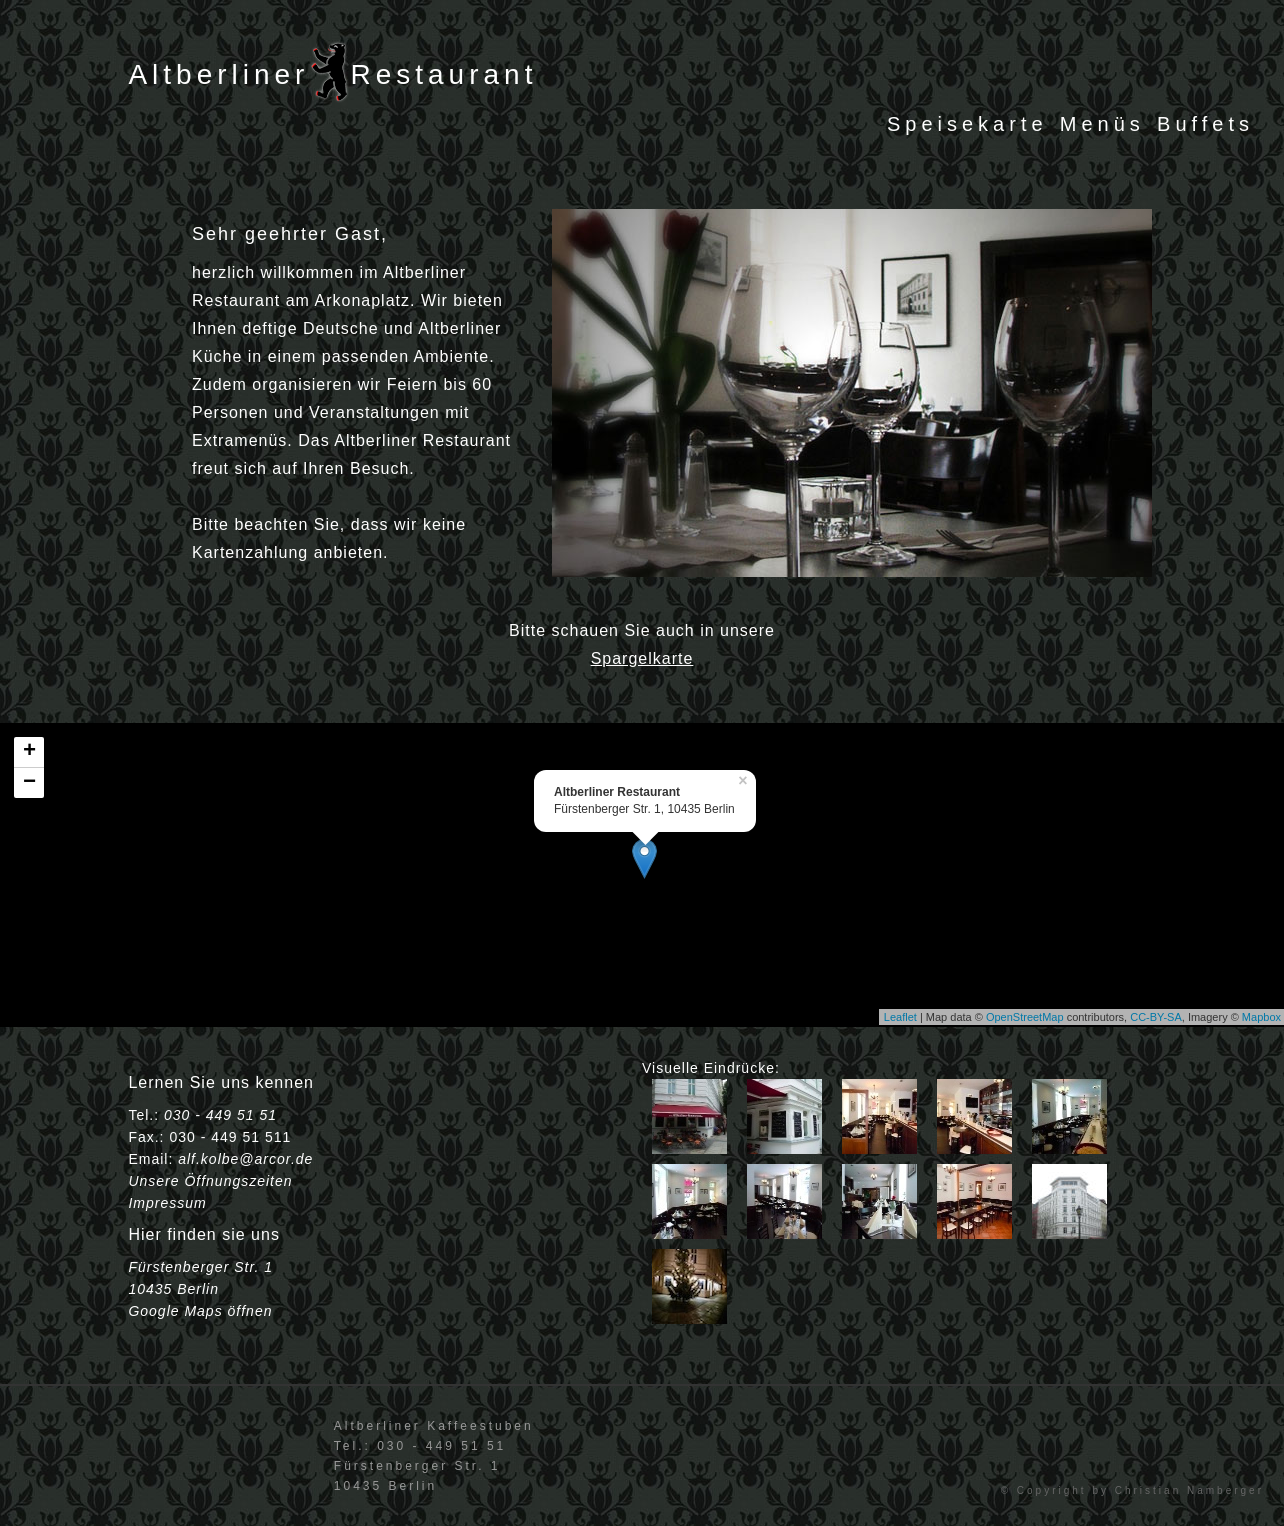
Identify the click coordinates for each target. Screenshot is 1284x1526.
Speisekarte (967, 124)
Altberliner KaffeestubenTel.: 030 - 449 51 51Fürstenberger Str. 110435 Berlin (434, 1456)
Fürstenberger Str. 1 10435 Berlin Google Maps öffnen (200, 1289)
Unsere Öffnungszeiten (210, 1181)
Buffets (1205, 124)
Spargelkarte (642, 658)
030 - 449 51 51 (220, 1115)
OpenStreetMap (1025, 1017)
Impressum (167, 1203)
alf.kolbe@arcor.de (245, 1159)
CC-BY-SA (1156, 1017)
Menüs (1102, 124)
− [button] (29, 783)
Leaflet (900, 1017)
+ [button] (29, 752)
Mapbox (1261, 1017)
